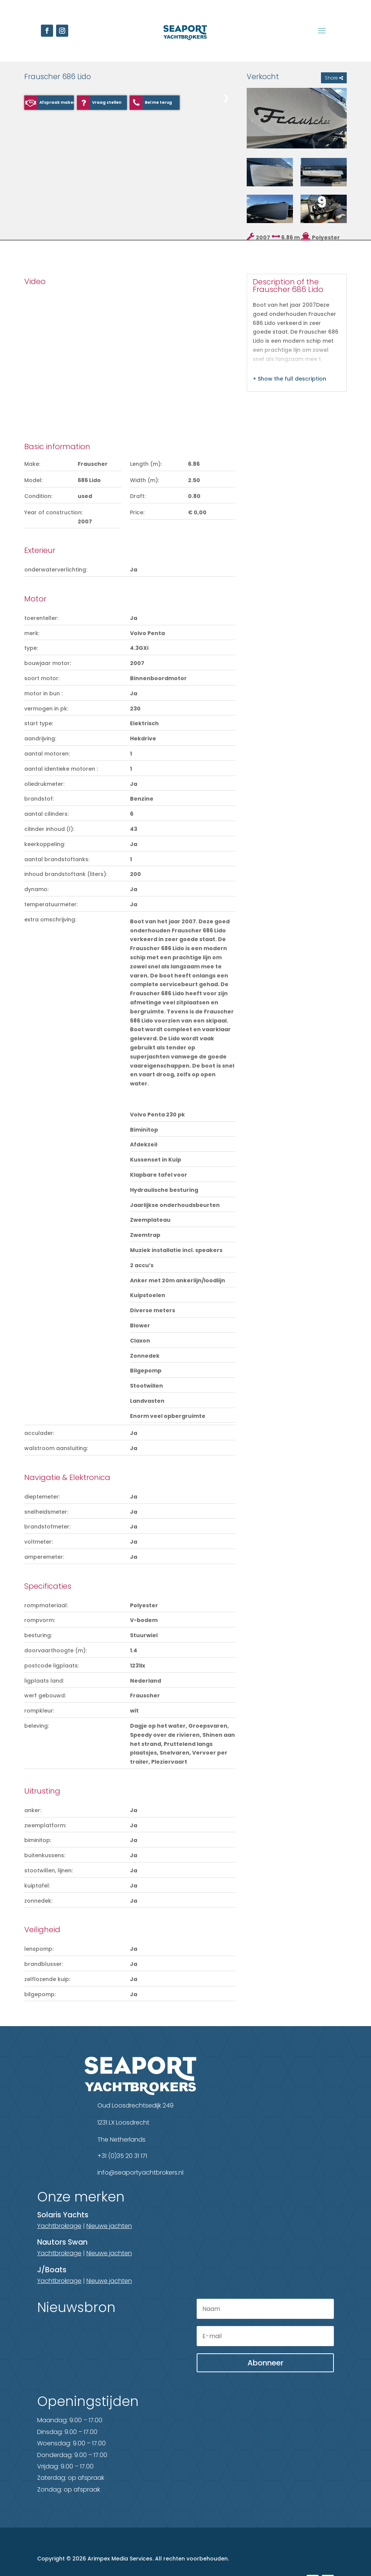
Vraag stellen (106, 102)
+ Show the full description (289, 378)
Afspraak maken (56, 102)
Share (334, 78)
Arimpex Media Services (120, 2558)
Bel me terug (158, 102)
